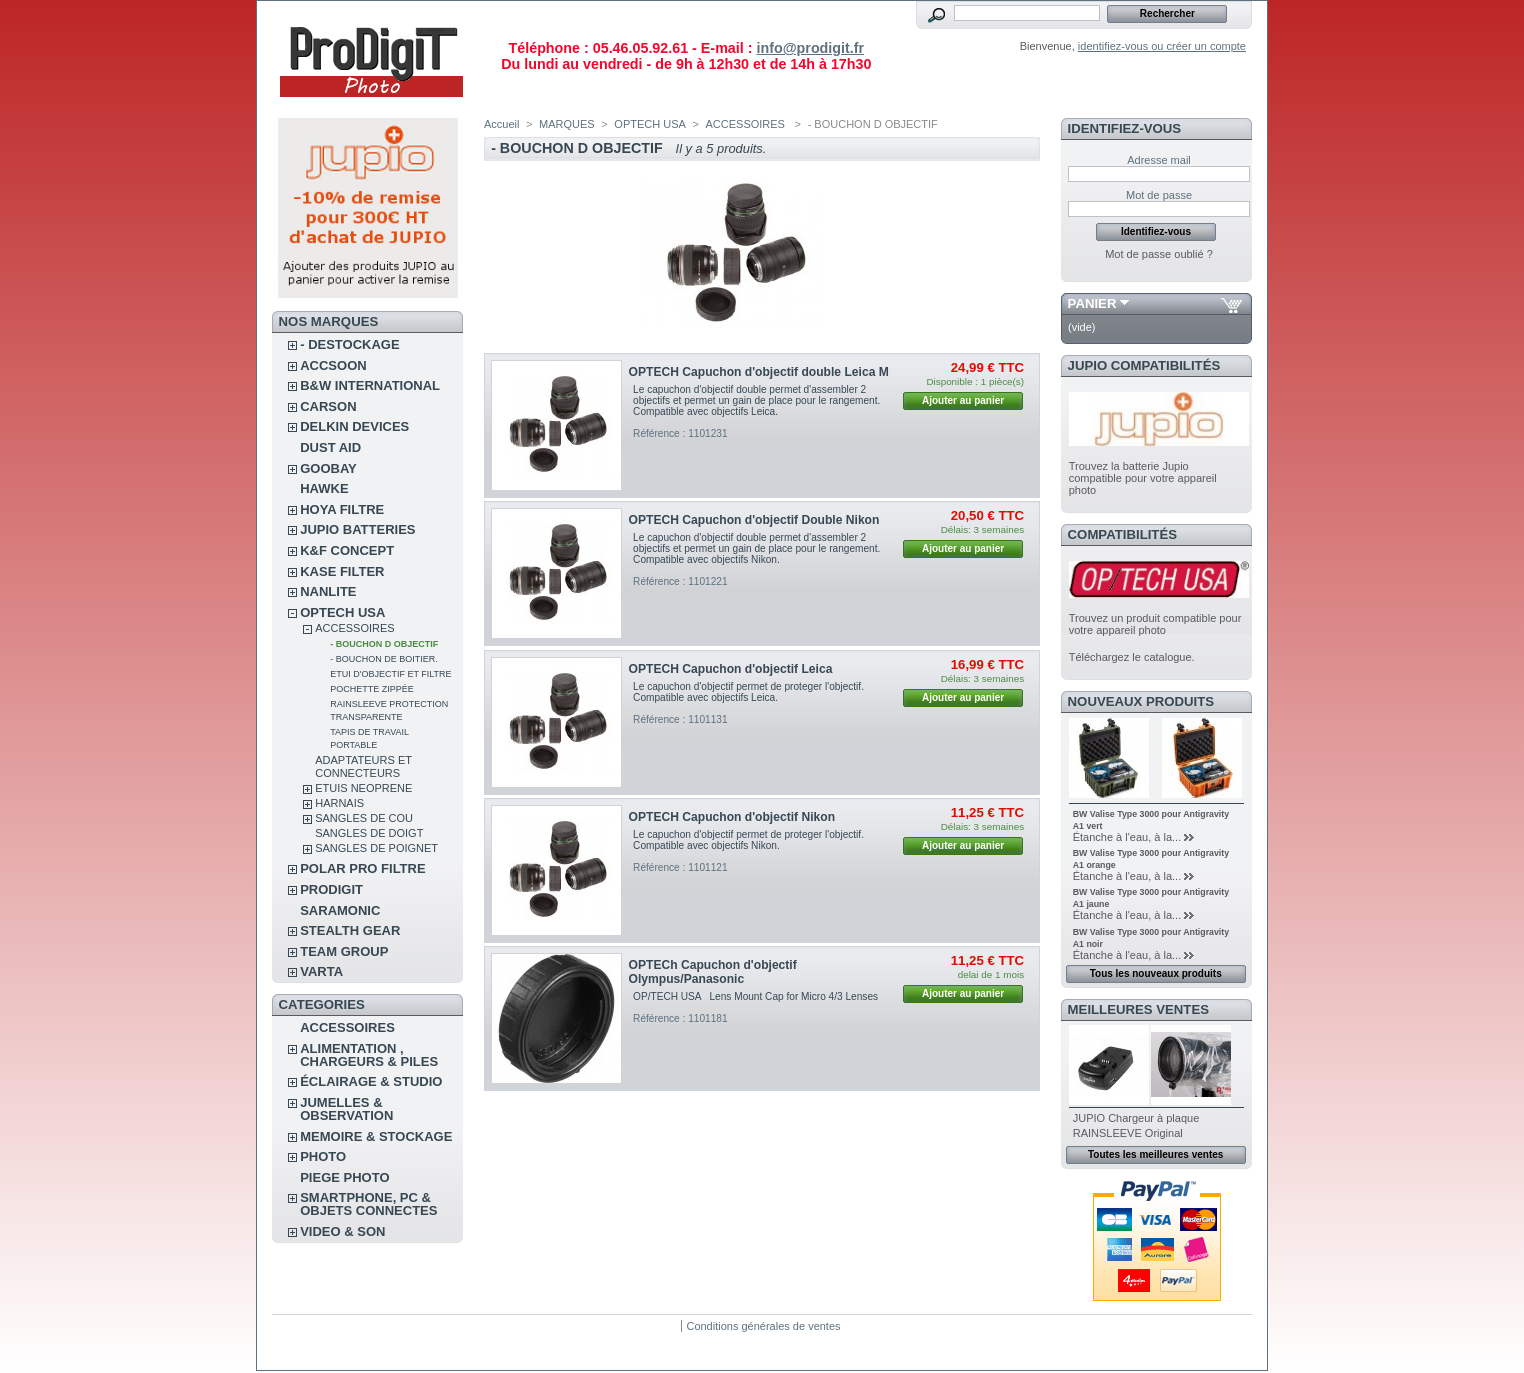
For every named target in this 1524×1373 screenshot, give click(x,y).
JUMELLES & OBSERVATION (346, 1109)
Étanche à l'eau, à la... (1127, 837)
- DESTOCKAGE (349, 344)
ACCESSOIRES (354, 628)
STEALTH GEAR (350, 930)
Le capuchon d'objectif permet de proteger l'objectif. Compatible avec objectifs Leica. (748, 692)
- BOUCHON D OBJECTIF (384, 644)
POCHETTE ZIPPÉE (372, 689)
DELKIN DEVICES (354, 426)
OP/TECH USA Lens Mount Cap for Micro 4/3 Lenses (755, 996)
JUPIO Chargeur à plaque (1136, 1118)
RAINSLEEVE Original (1128, 1133)
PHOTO (323, 1156)
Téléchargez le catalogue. (1132, 657)
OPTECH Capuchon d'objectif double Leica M (759, 372)
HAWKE (324, 488)
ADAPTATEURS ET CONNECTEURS (363, 766)
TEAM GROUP (344, 951)
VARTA (321, 971)
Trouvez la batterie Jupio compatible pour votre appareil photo (1143, 478)
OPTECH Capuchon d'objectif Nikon (732, 817)
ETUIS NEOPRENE (363, 788)
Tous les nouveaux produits (1156, 973)
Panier (1092, 303)
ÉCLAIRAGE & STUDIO (371, 1081)
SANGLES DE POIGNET (376, 848)
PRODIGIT (331, 889)
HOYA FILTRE (342, 509)
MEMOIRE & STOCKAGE (376, 1136)
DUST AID (330, 447)
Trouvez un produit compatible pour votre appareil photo (1155, 624)
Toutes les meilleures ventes (1155, 1154)
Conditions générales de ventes (763, 1326)
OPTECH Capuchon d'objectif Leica (731, 669)
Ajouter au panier (963, 400)
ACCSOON (333, 365)
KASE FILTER (342, 571)
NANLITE (328, 591)
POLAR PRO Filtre (362, 868)
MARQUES (567, 124)
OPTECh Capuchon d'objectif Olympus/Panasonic (713, 972)
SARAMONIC (340, 910)
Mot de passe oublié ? (1159, 254)
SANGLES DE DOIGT (369, 833)
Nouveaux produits (1141, 701)
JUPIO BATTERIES (357, 529)
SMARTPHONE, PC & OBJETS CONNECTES (368, 1204)
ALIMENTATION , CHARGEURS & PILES (369, 1055)
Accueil (501, 124)
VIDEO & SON (342, 1231)
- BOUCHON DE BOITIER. (384, 659)
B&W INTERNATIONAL (370, 385)
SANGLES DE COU (364, 818)
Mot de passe (1159, 195)
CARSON (328, 406)
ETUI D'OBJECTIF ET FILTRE (390, 674)
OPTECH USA (342, 612)
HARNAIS (339, 803)
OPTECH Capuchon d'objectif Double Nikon (754, 520)
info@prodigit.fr (810, 48)
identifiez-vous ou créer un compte (1162, 46)
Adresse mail (1159, 160)
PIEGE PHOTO (344, 1177)
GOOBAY (328, 468)
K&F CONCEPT (347, 550)
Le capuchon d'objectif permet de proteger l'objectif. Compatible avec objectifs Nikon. (748, 840)
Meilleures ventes (1138, 1009)
